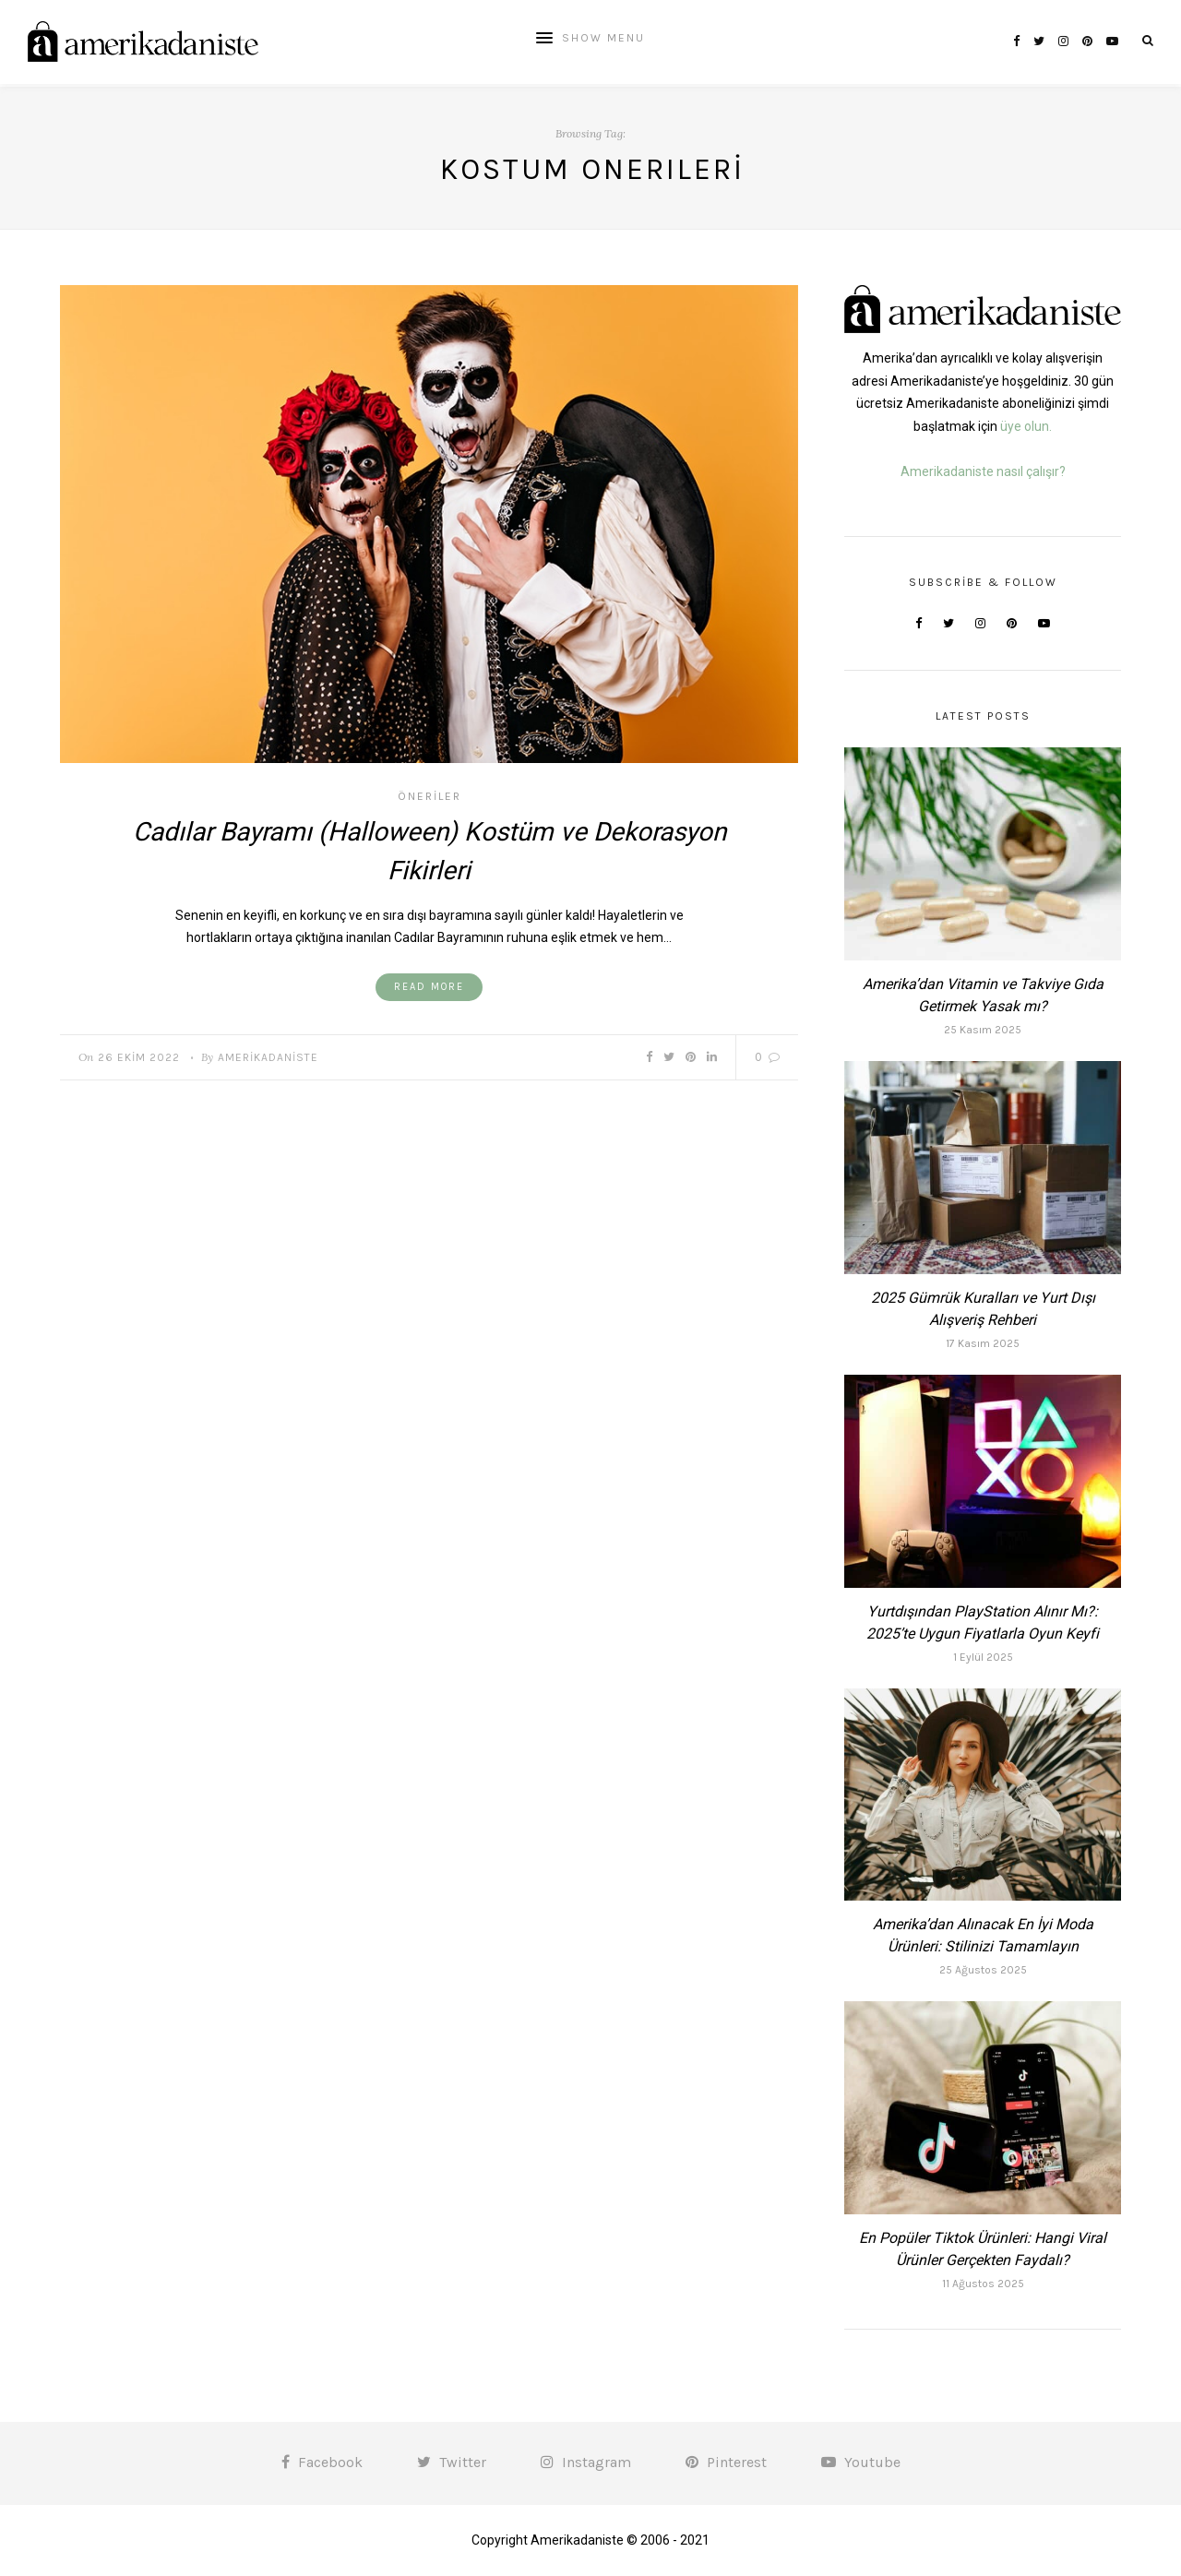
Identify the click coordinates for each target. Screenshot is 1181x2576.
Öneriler (429, 796)
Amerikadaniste (268, 1057)
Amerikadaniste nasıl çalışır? (983, 471)
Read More (429, 987)
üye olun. (1026, 426)
